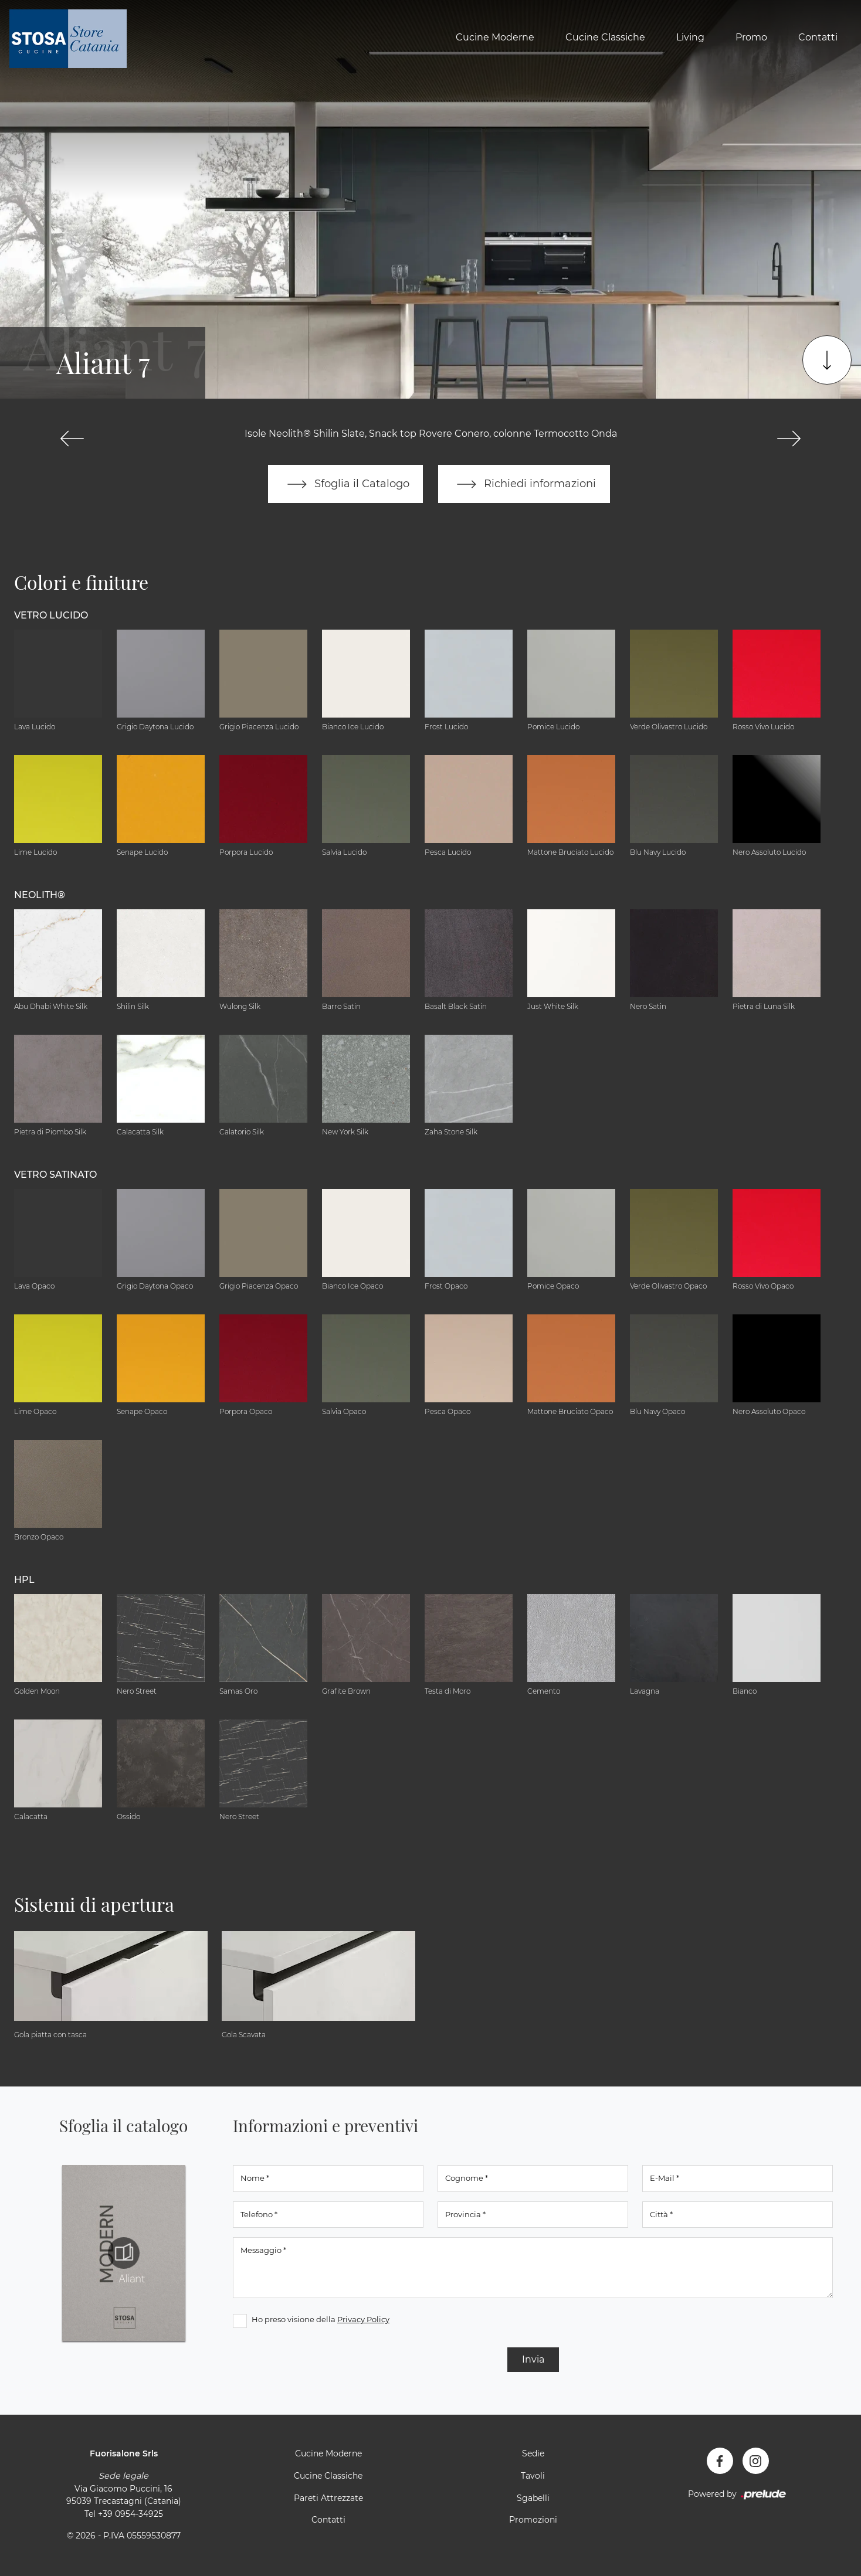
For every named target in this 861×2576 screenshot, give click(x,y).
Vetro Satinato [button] (55, 1174)
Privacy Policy (363, 2319)
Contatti (818, 37)
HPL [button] (24, 1579)
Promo (751, 37)
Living (690, 37)
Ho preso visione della (320, 2319)
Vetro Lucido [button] (51, 615)
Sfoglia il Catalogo (345, 484)
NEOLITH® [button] (39, 894)
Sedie (533, 2454)
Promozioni (533, 2520)
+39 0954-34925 (130, 2514)
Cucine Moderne (495, 37)
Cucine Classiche (605, 37)
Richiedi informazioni (524, 484)
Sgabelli (533, 2498)
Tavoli (533, 2476)
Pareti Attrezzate (328, 2498)
